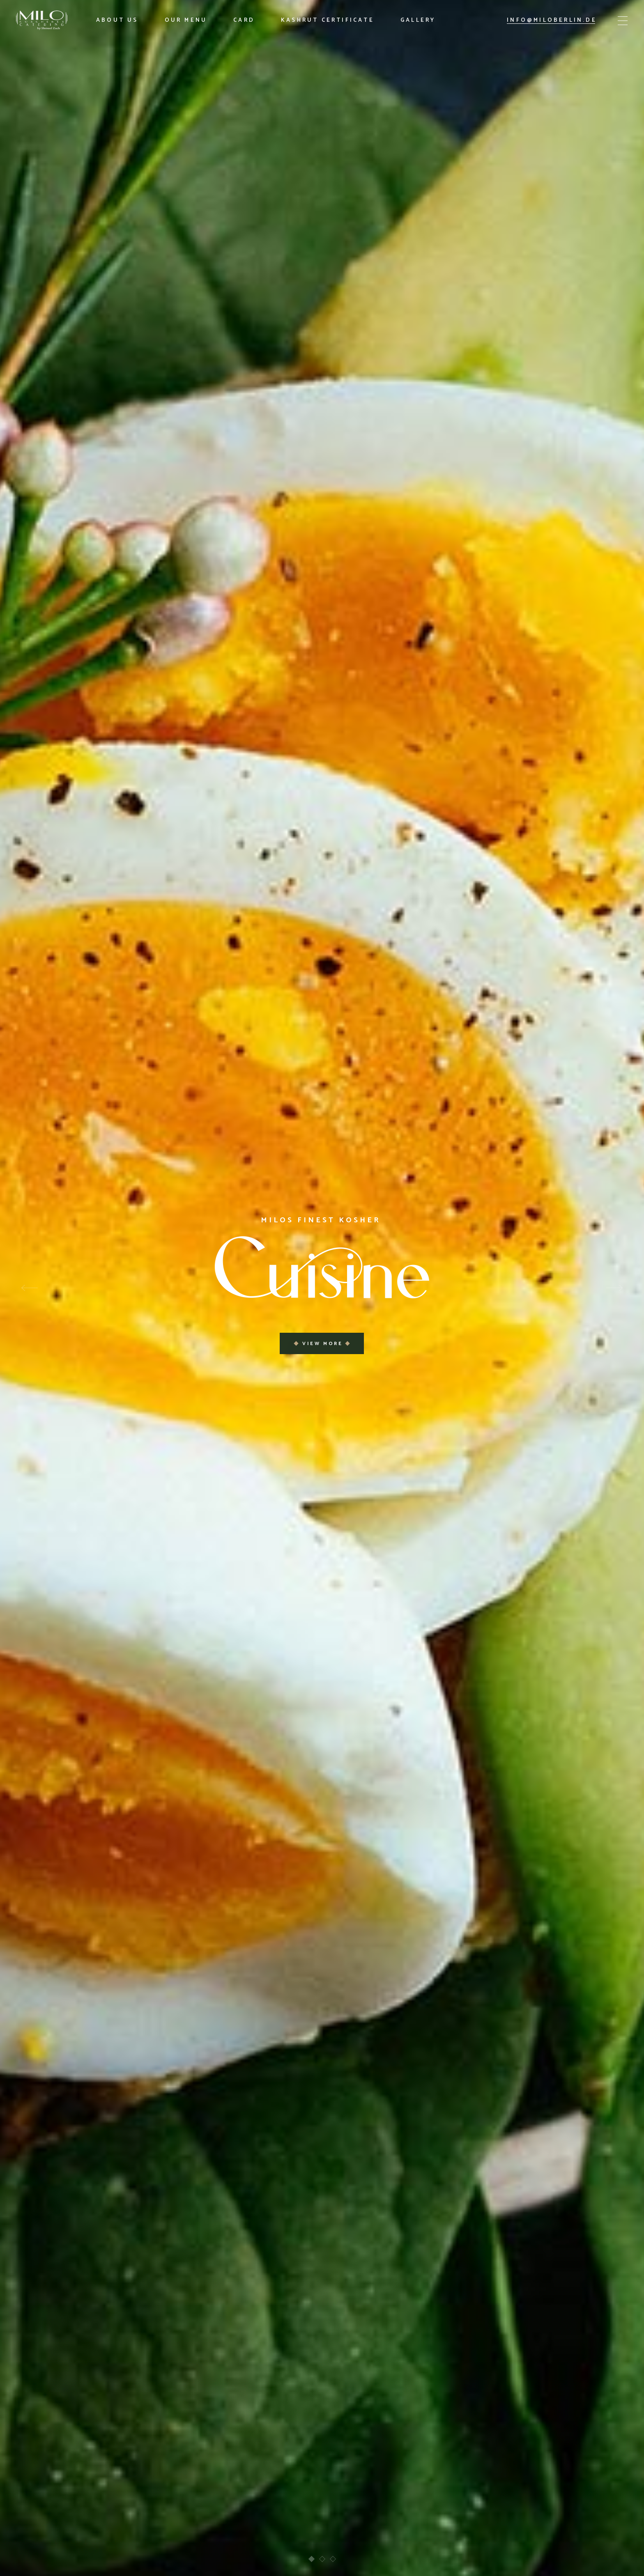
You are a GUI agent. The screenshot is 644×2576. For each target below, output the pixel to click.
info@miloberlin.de (552, 20)
